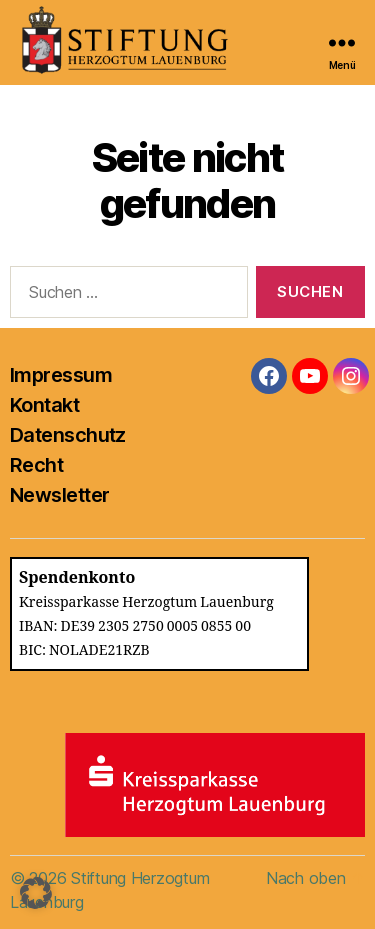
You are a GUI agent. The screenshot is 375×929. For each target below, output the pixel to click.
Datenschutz (68, 435)
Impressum (61, 375)
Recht (36, 465)
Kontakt (44, 405)
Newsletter (59, 495)
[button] (36, 893)
